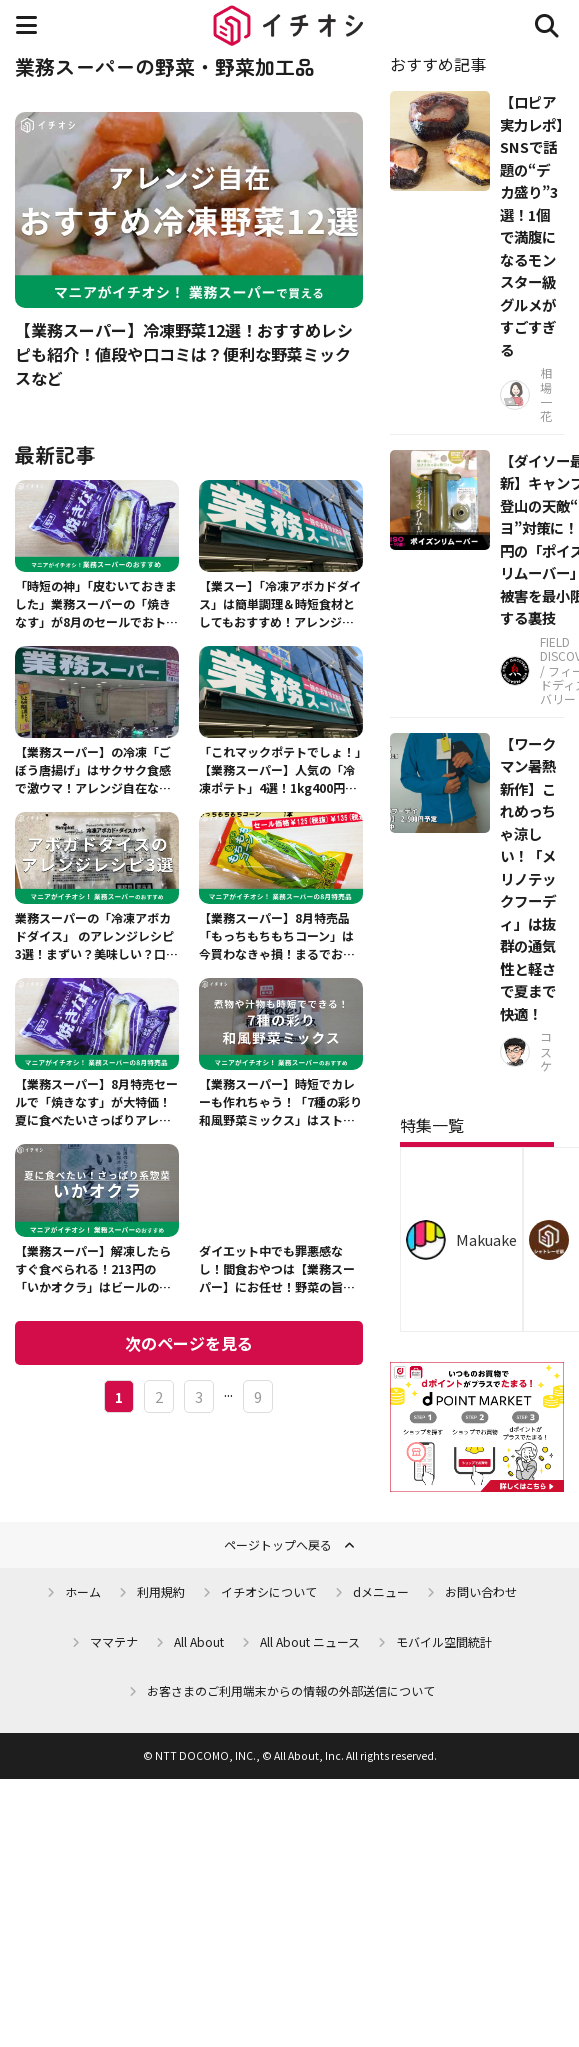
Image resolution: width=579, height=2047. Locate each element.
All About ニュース (310, 1641)
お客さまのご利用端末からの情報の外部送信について (291, 1690)
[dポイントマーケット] (477, 1479)
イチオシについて (269, 1591)
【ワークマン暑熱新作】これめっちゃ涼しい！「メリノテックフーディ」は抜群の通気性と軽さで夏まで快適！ (528, 878)
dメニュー (381, 1591)
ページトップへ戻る (278, 1544)
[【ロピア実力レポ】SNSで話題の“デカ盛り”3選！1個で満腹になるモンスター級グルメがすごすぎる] (440, 141)
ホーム (83, 1591)
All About (199, 1641)
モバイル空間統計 (444, 1641)
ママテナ (114, 1641)
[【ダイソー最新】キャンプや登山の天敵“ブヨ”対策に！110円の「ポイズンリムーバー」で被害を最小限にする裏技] (440, 500)
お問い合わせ (481, 1591)
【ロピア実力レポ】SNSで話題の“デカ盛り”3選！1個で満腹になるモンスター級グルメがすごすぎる (531, 225)
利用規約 (161, 1591)
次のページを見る (189, 1343)
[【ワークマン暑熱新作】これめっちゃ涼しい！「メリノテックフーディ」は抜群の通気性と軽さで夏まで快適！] (440, 783)
